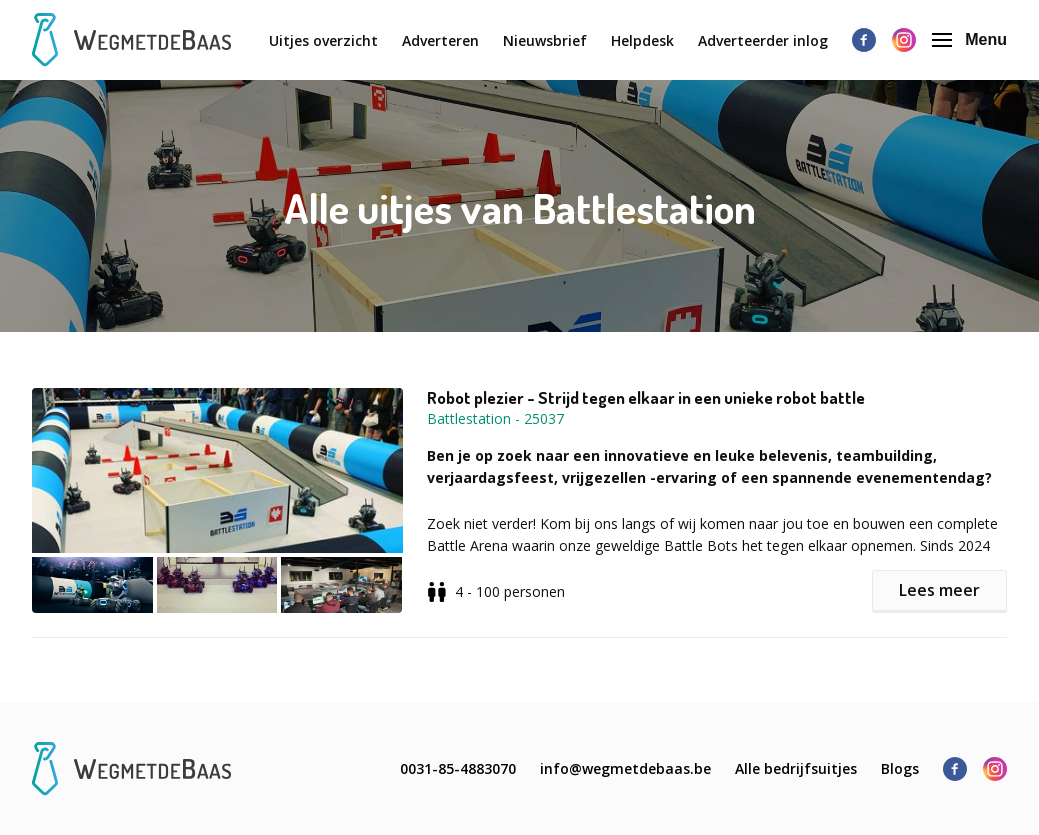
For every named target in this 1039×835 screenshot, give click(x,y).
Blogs (900, 768)
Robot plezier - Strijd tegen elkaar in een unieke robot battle (646, 398)
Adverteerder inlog (763, 40)
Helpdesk (642, 40)
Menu (969, 39)
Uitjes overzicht (323, 40)
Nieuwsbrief (545, 40)
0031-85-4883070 (458, 768)
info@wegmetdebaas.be (625, 768)
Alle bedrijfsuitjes (796, 768)
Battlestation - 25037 (495, 418)
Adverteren (440, 40)
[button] (229, 500)
